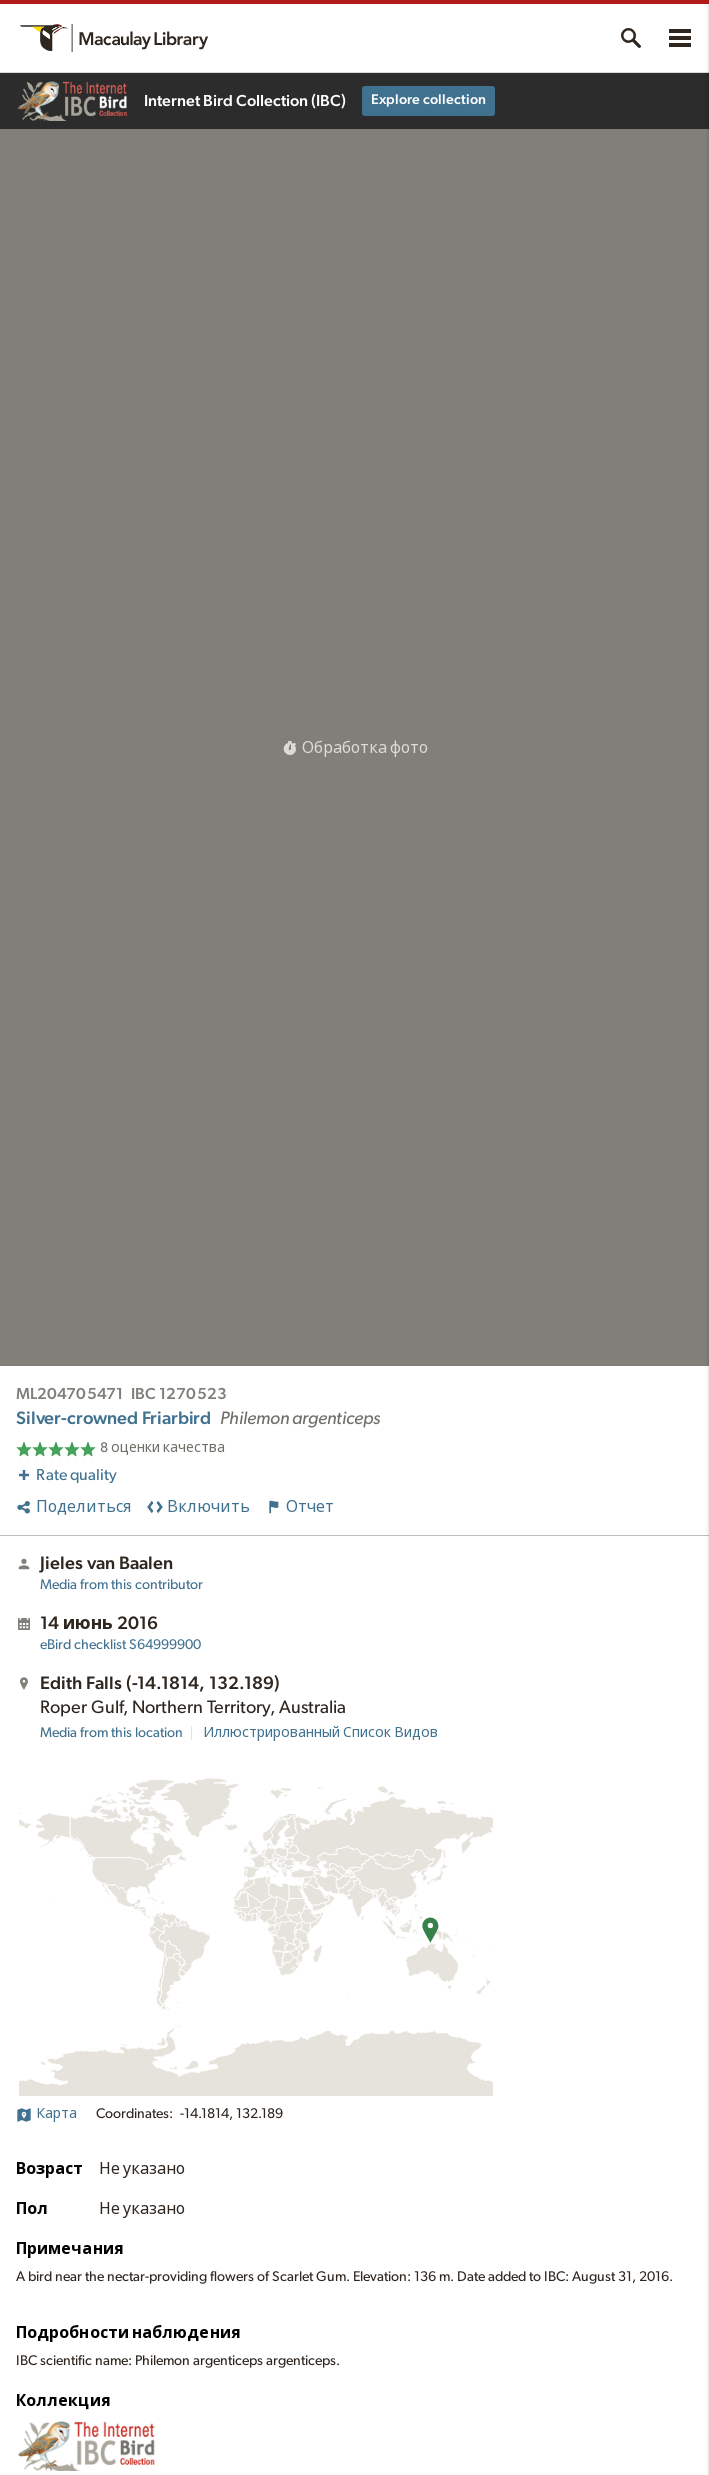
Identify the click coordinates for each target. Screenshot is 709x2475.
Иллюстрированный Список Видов (320, 1733)
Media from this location (111, 1733)
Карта (46, 2114)
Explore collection (428, 100)
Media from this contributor (121, 1585)
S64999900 (120, 1645)
